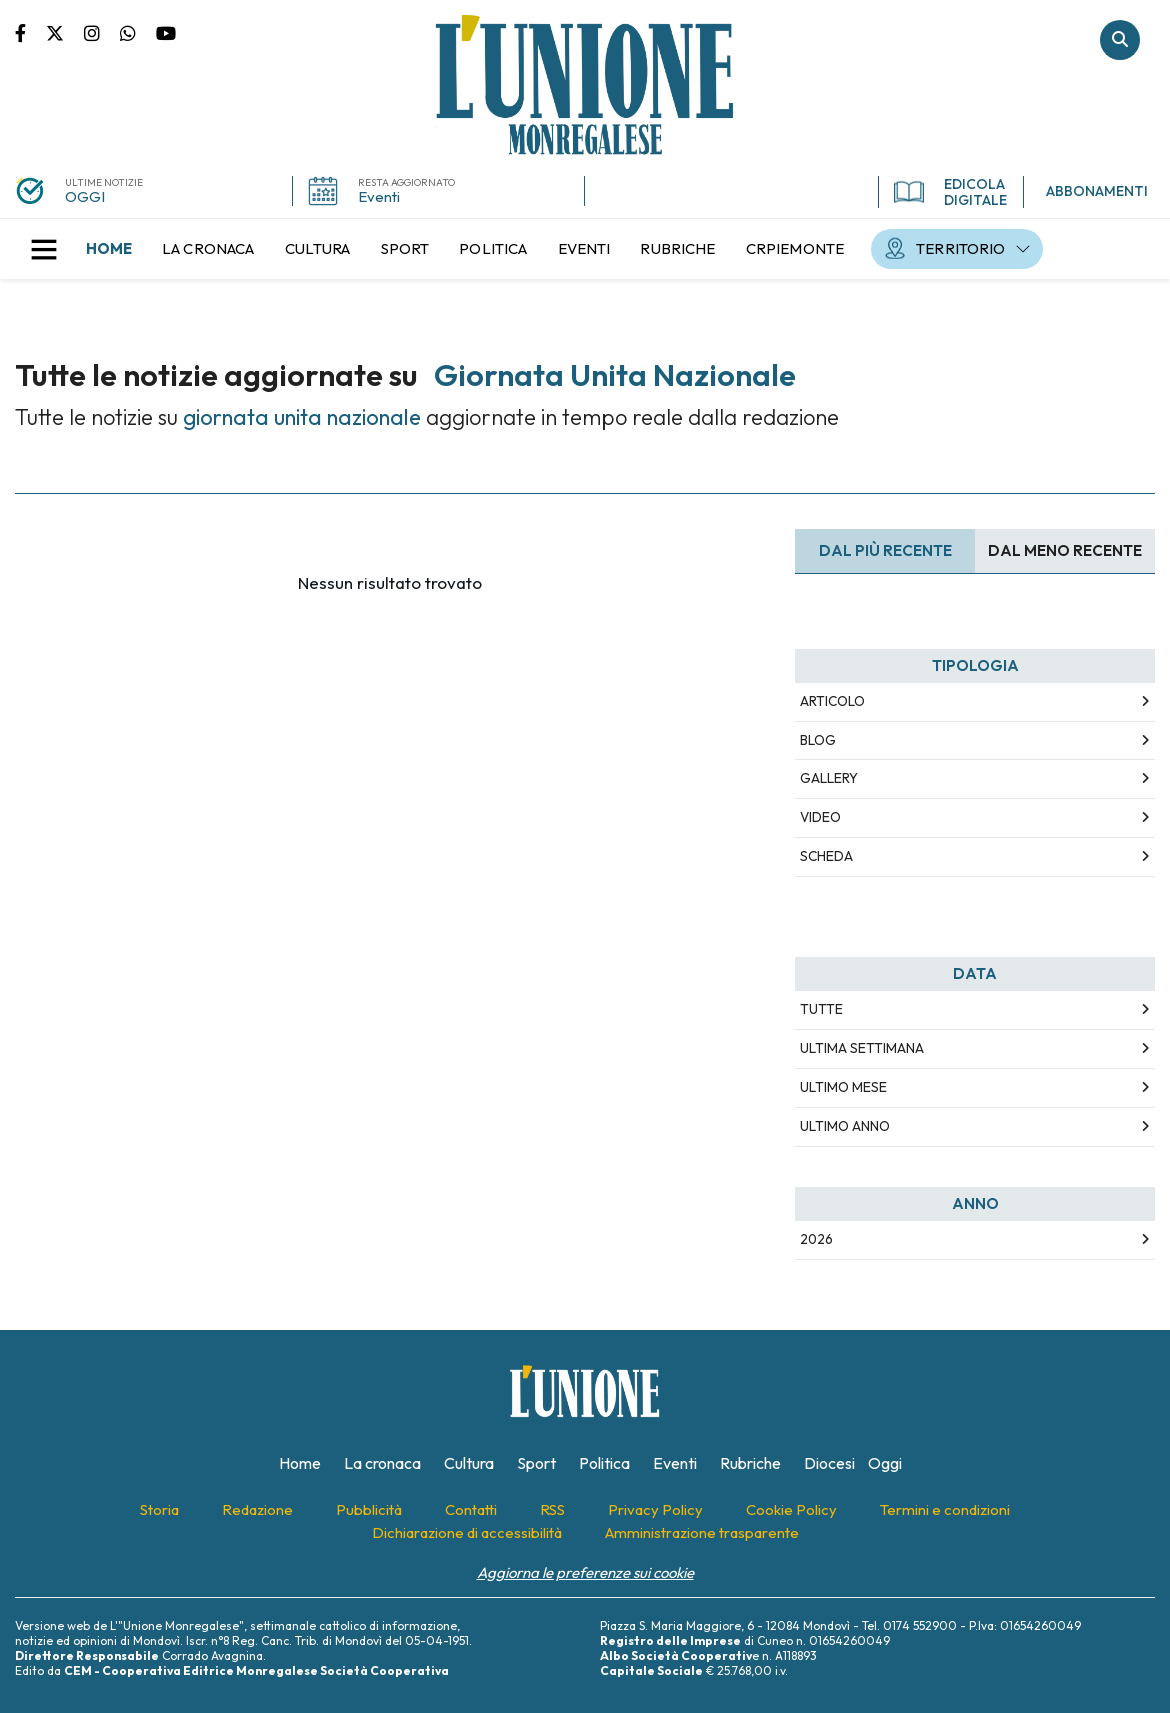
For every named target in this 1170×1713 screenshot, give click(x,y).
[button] (44, 249)
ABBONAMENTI (1097, 191)
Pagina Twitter (65, 32)
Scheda (826, 856)
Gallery (829, 778)
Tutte (821, 1009)
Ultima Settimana (862, 1048)
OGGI (85, 196)
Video (820, 817)
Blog (818, 740)
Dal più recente (885, 550)
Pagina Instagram (102, 32)
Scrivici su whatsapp (138, 32)
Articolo (832, 701)
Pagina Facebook (30, 32)
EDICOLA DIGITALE (950, 192)
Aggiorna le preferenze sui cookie (585, 1572)
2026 (816, 1239)
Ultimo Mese (843, 1087)
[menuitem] (109, 249)
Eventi (379, 196)
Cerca (1120, 40)
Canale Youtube (166, 32)
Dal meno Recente (1065, 550)
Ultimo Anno (845, 1126)
